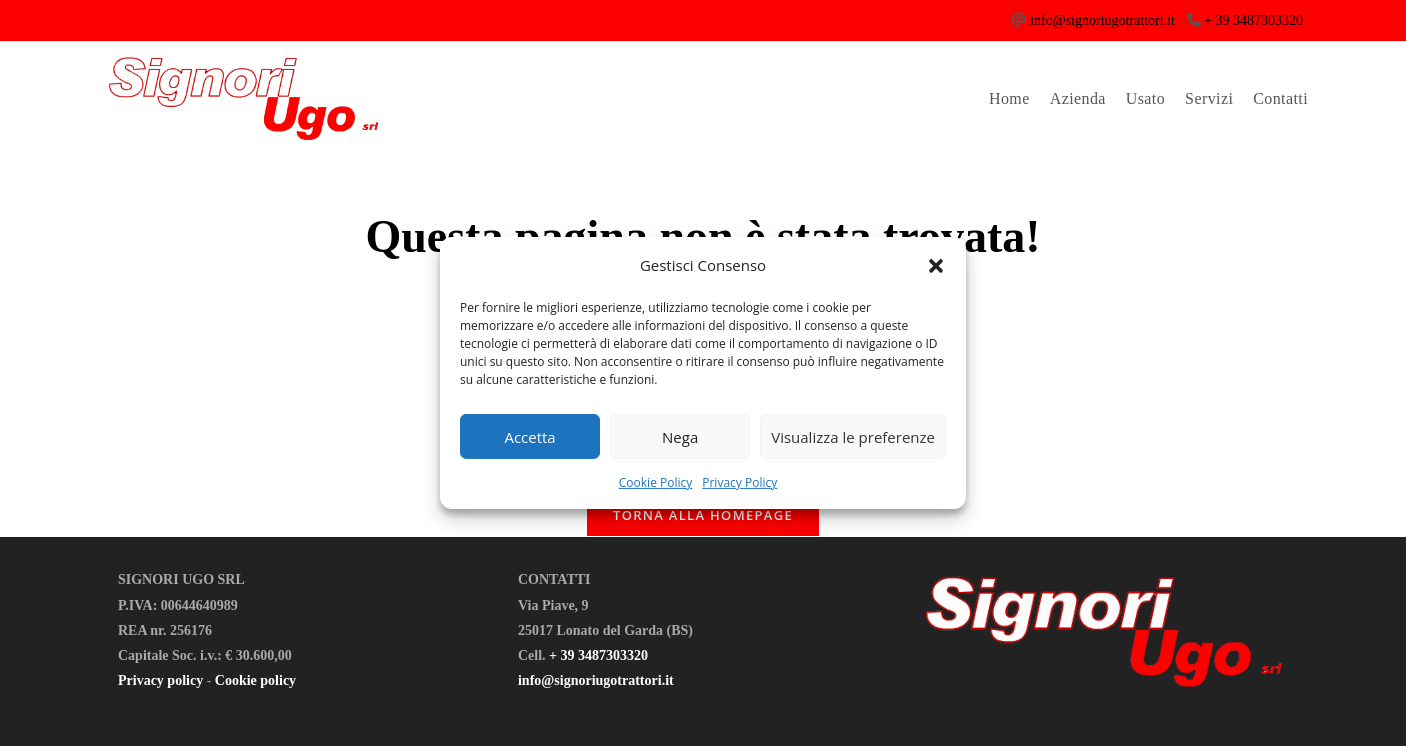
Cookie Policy (655, 482)
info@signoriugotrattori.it (1102, 20)
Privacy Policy (739, 482)
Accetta (529, 436)
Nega (680, 436)
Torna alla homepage (703, 515)
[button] (936, 265)
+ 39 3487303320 (1253, 20)
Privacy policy (160, 680)
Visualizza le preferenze (853, 436)
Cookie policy (255, 680)
